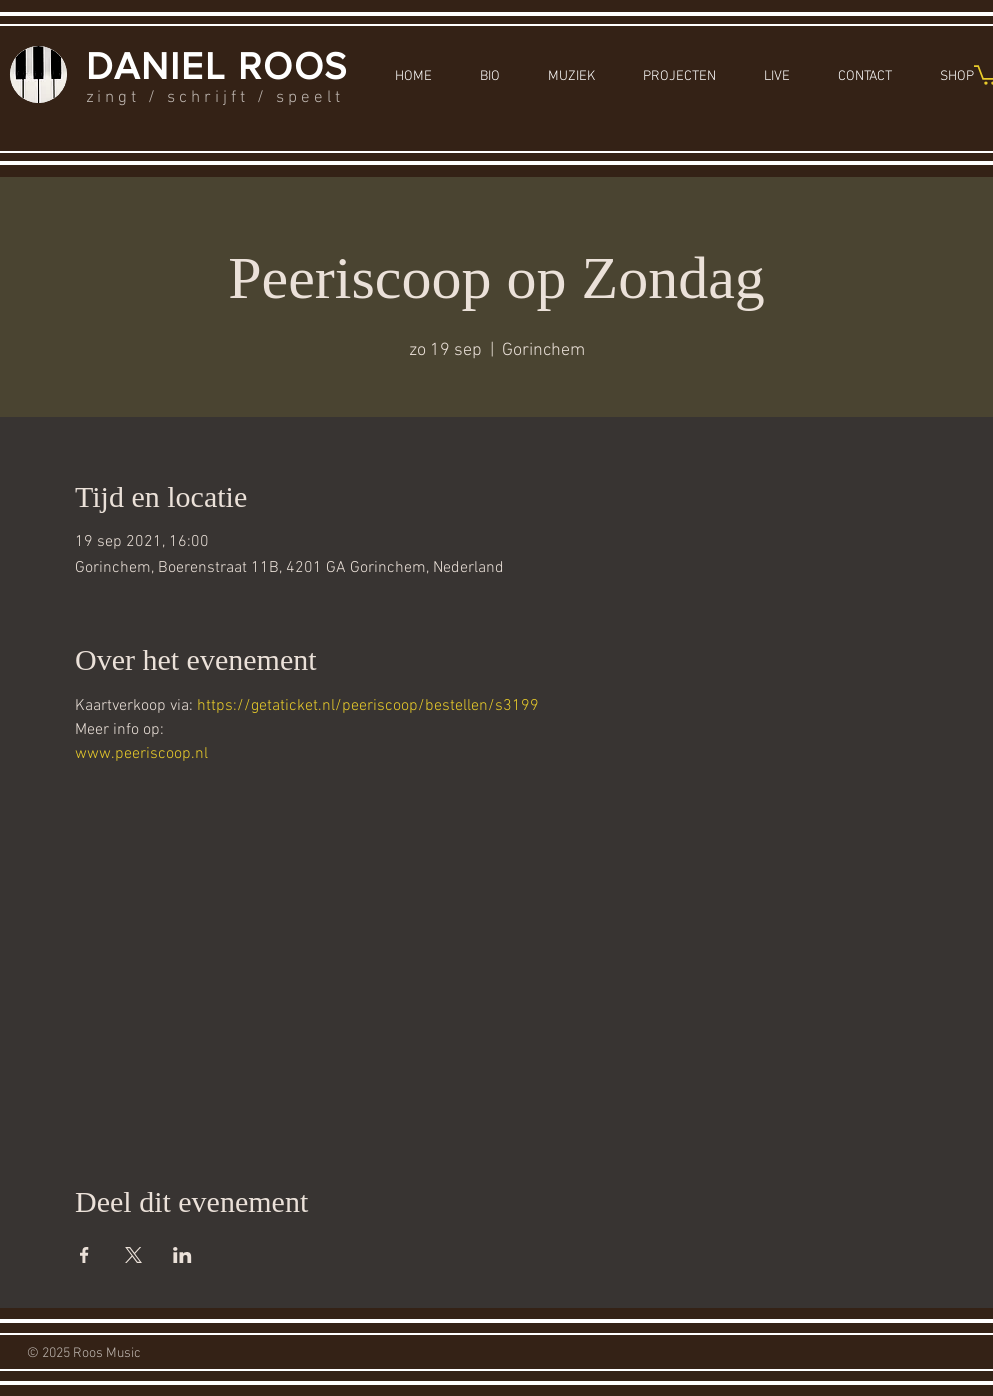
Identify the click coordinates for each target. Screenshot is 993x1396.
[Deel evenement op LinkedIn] (182, 1255)
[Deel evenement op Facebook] (84, 1255)
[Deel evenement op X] (133, 1255)
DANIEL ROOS (217, 66)
